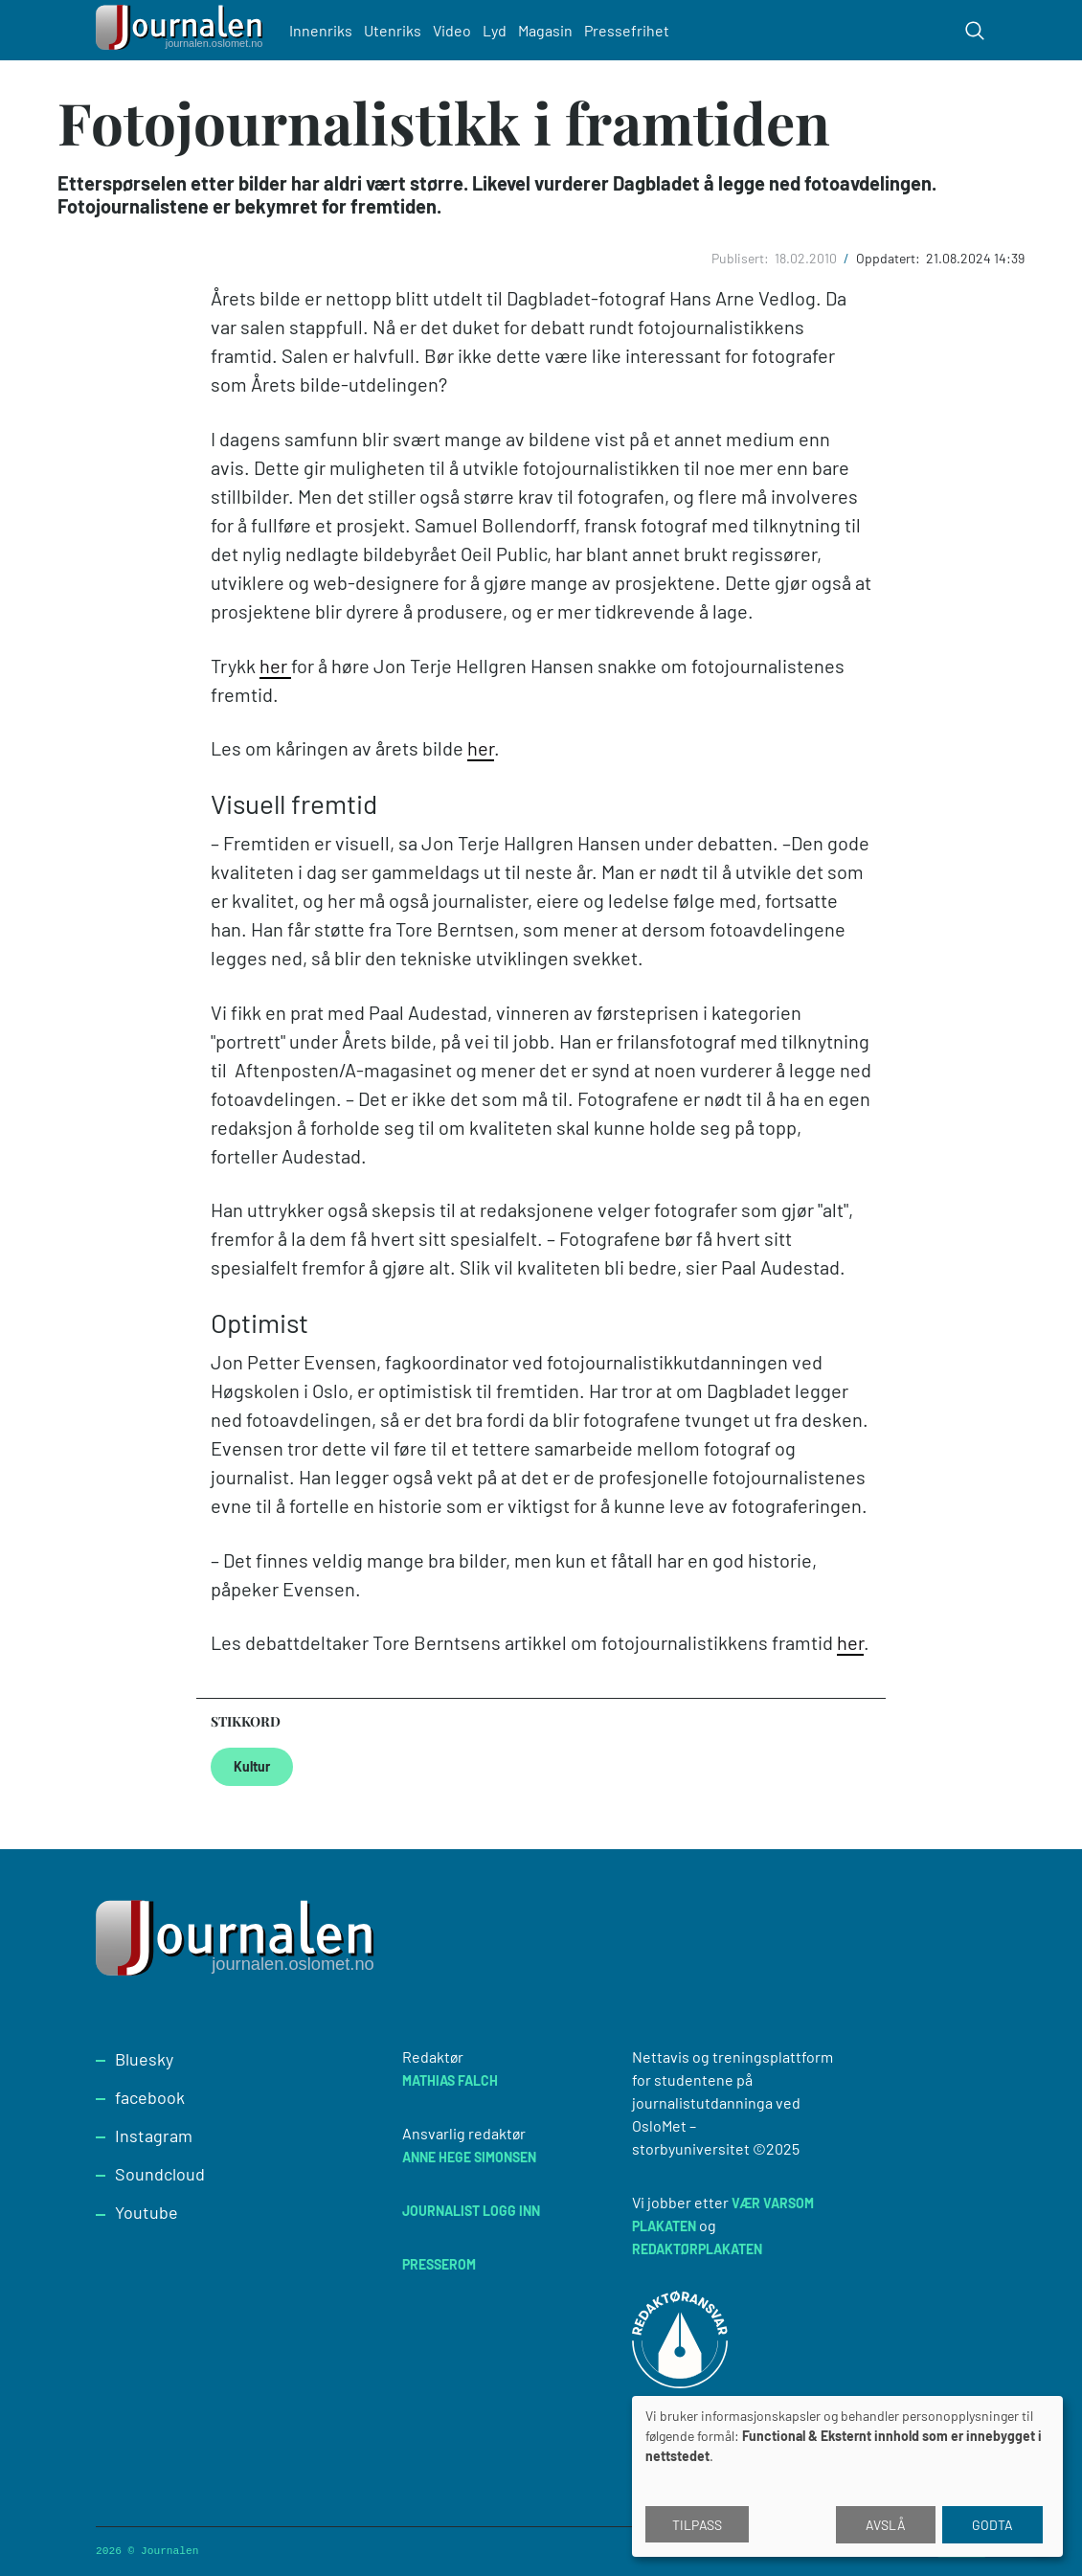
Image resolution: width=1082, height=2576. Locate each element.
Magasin (545, 30)
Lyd (495, 30)
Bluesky (144, 2058)
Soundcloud (160, 2173)
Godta (992, 2525)
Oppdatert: (889, 258)
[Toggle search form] (974, 30)
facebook (150, 2097)
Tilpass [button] (697, 2525)
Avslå (886, 2525)
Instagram (153, 2135)
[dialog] (847, 2476)
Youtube (146, 2212)
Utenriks (392, 30)
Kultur (252, 1766)
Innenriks (320, 30)
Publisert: (741, 258)
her (275, 665)
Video (452, 30)
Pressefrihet (626, 30)
